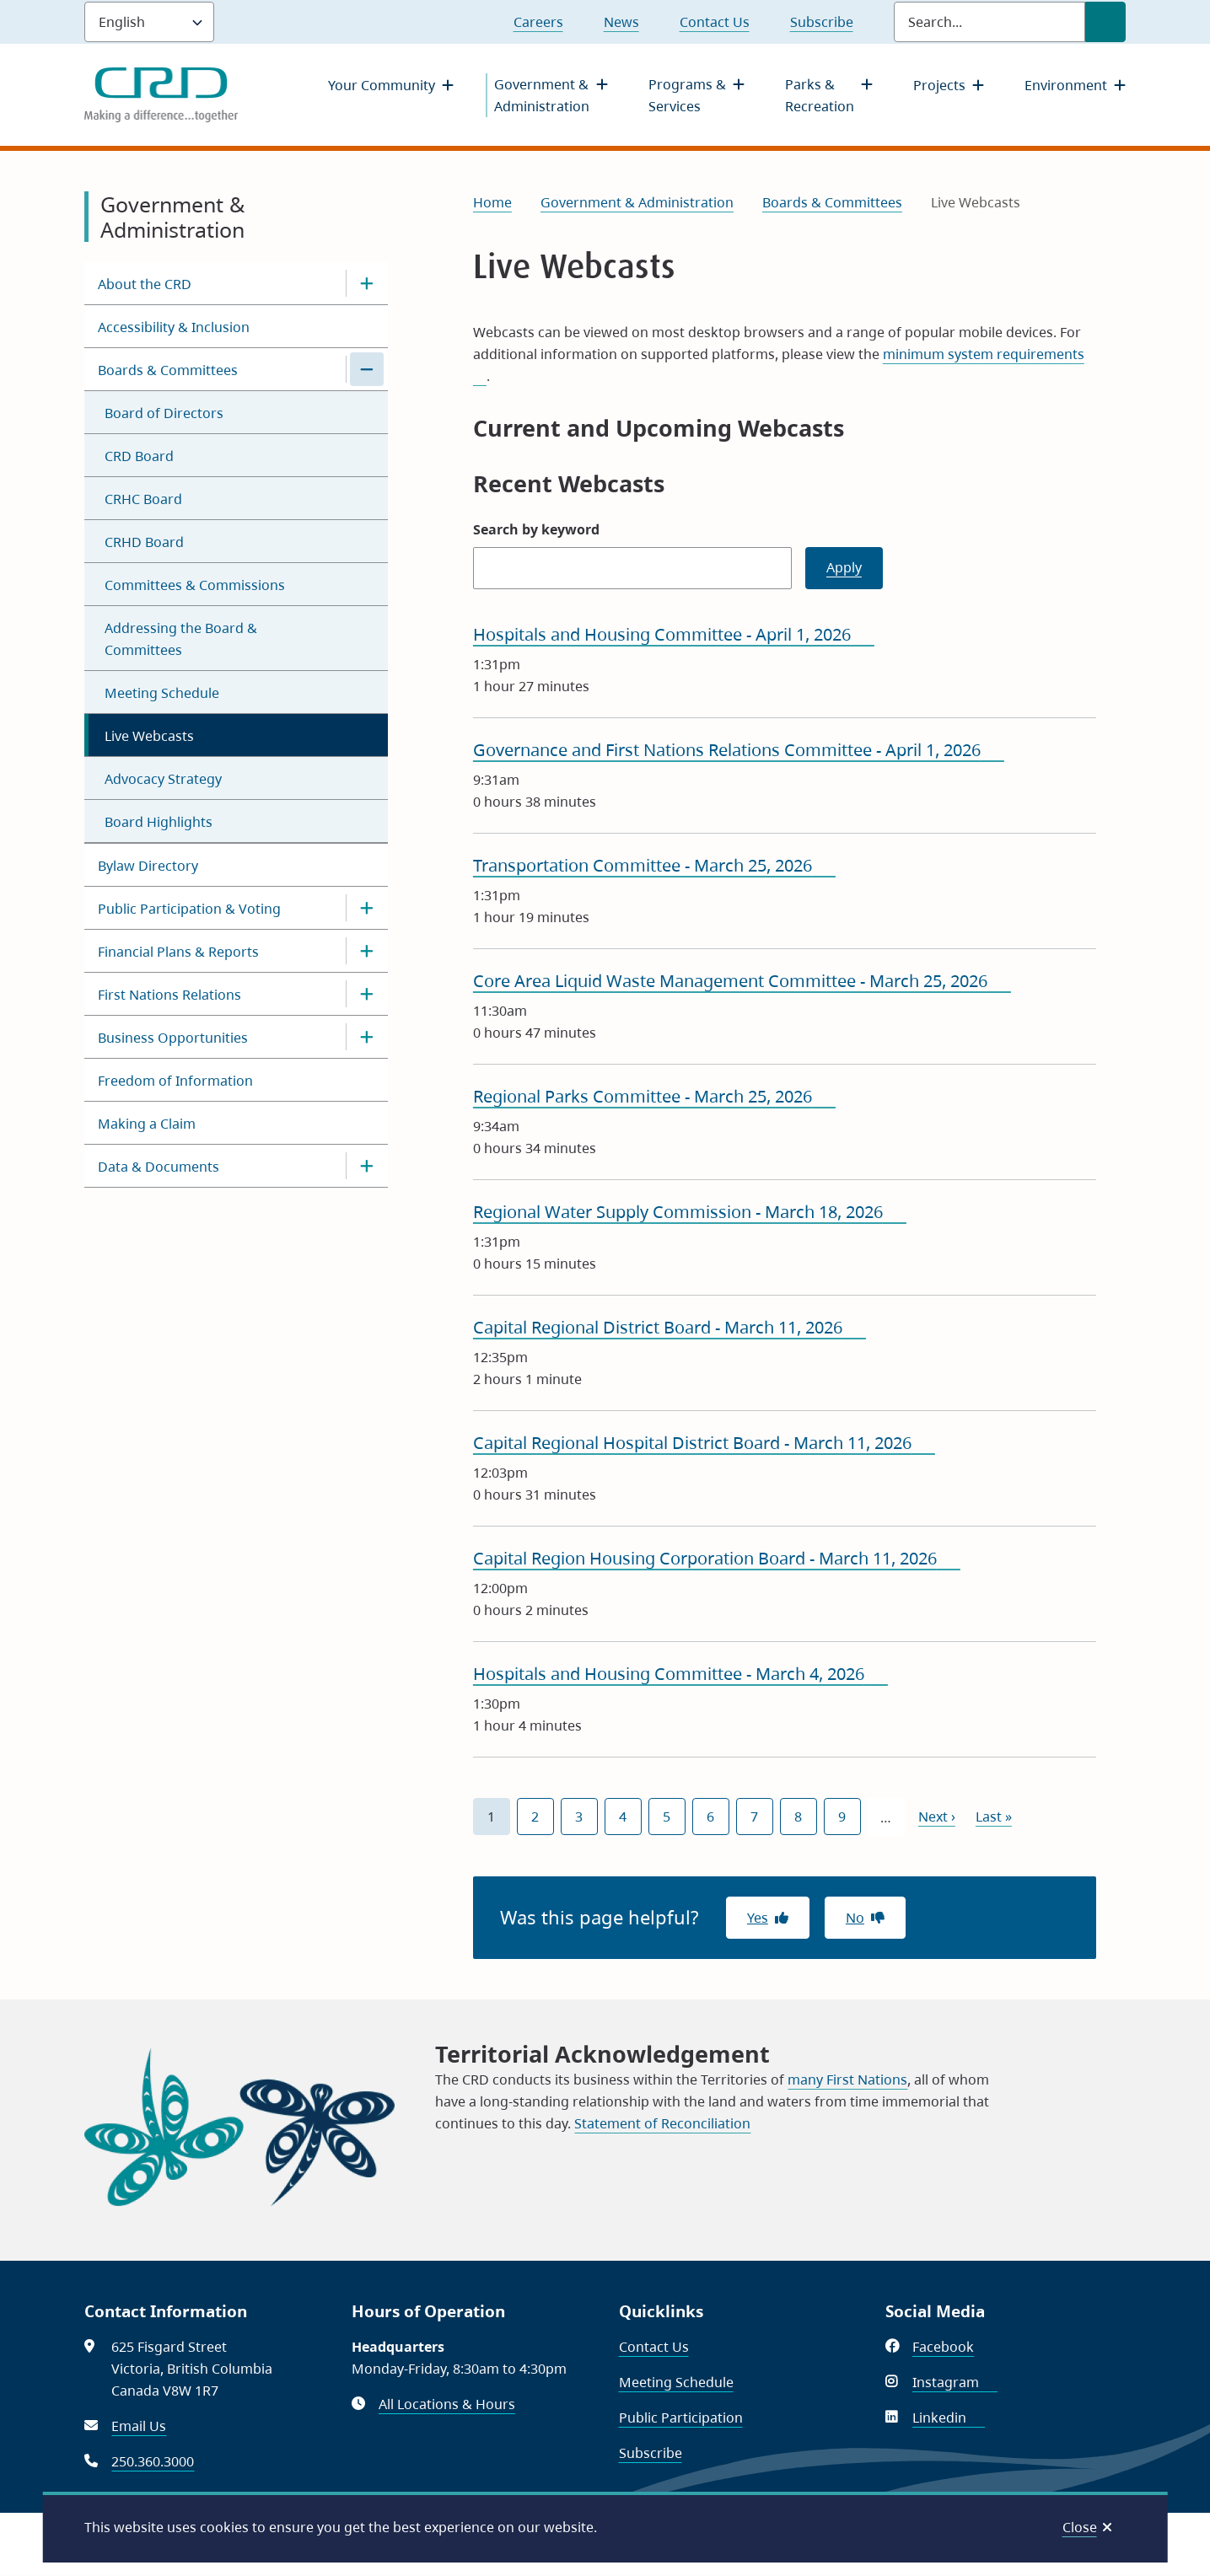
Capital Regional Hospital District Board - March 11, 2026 (704, 1442)
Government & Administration (541, 95)
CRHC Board (143, 499)
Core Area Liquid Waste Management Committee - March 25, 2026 (742, 980)
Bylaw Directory (148, 865)
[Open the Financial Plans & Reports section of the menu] (367, 951)
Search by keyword (536, 529)
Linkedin (948, 2417)
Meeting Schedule (162, 693)
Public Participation (681, 2417)
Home (492, 202)
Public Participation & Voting (189, 908)
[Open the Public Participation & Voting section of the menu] (367, 908)
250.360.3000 (152, 2461)
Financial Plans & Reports (178, 951)
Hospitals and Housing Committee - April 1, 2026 (673, 634)
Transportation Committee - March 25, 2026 (654, 865)
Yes (757, 1917)
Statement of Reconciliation (662, 2123)
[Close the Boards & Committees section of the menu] (367, 369)
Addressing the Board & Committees (181, 639)
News (621, 22)
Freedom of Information (175, 1080)
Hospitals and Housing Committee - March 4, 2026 (680, 1673)
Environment (1065, 85)
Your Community (381, 85)
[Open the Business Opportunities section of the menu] (367, 1037)
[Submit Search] (1105, 22)
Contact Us (715, 22)
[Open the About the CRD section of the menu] (367, 283)
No (855, 1917)
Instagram (955, 2382)
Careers (538, 22)
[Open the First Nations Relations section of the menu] (367, 994)
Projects (939, 85)
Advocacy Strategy (163, 779)
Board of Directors (164, 413)
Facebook (952, 2346)
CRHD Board (144, 542)
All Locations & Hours (447, 2404)
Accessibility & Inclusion (174, 327)
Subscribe (821, 22)
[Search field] (989, 22)
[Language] (149, 22)
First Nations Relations (169, 994)
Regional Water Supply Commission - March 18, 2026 (689, 1211)
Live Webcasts (149, 736)
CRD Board (139, 456)
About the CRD (144, 284)
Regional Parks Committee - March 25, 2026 (654, 1096)
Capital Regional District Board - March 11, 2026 (669, 1327)
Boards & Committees (168, 370)
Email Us (138, 2426)
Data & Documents (158, 1166)
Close (1079, 2527)
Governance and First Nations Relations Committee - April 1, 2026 (738, 749)
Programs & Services (687, 95)
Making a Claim (147, 1123)
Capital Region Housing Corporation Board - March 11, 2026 (716, 1558)
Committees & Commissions (195, 585)
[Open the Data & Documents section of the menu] (367, 1166)
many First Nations (847, 2079)
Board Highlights (158, 822)
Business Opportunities (173, 1037)
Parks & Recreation (819, 95)
